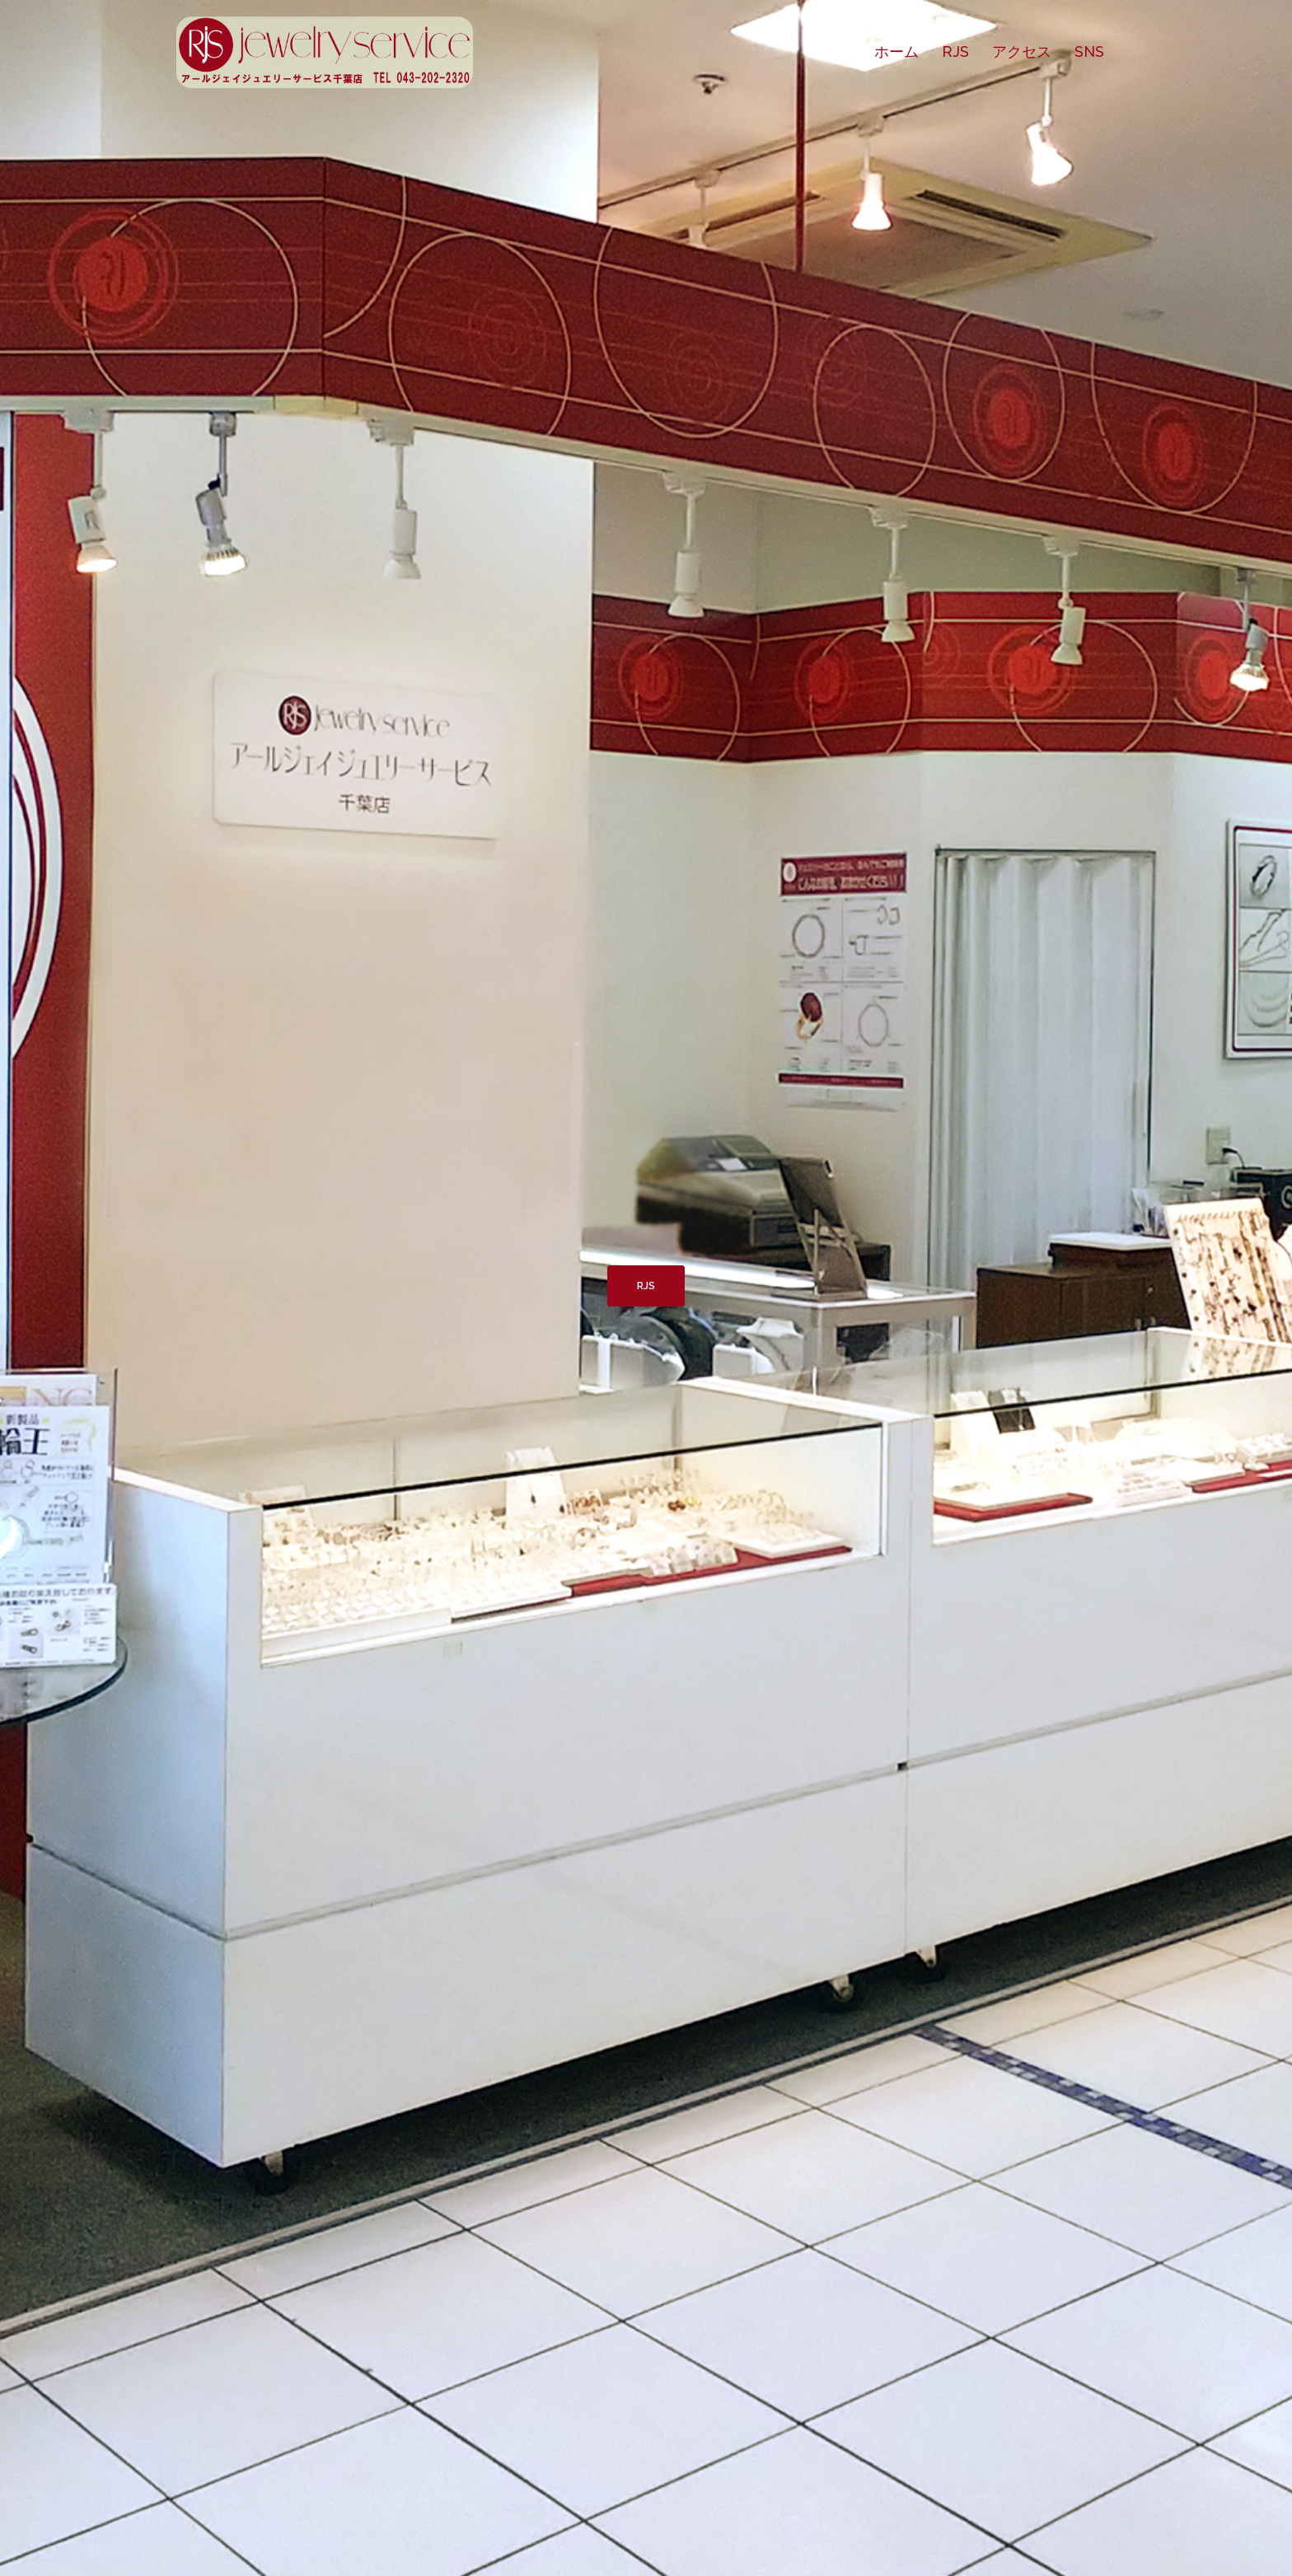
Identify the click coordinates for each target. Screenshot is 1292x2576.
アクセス (1021, 51)
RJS (955, 51)
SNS (1089, 51)
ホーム (896, 51)
